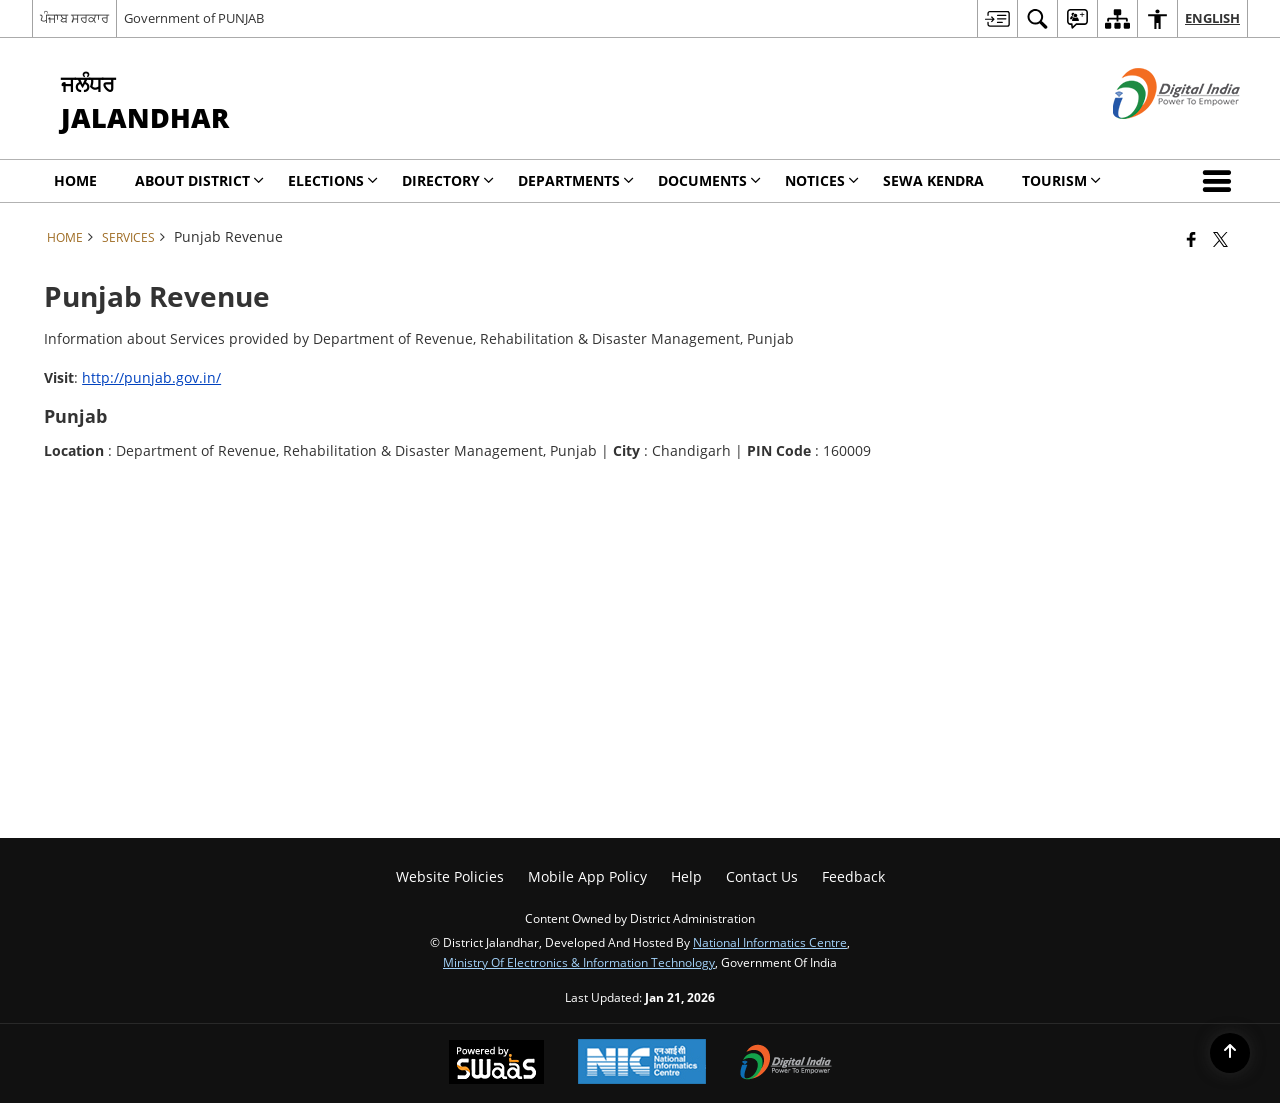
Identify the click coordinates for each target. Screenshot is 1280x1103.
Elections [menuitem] (333, 180)
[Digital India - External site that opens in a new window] (1151, 135)
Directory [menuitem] (448, 180)
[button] (1221, 181)
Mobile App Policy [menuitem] (587, 876)
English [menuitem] (1212, 18)
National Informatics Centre (770, 942)
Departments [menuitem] (576, 180)
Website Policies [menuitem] (450, 876)
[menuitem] (997, 18)
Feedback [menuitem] (853, 876)
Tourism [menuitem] (1061, 180)
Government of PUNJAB (194, 18)
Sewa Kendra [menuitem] (933, 180)
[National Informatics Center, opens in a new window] (642, 1063)
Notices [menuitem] (822, 180)
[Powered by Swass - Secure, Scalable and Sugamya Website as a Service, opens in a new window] (496, 1064)
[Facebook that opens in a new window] (1191, 239)
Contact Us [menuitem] (762, 876)
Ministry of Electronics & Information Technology (579, 962)
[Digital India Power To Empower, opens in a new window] (786, 1064)
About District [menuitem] (199, 180)
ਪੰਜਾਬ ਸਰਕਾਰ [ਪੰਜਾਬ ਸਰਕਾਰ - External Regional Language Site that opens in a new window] (74, 18)
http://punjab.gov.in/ (151, 377)
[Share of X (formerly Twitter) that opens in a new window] (1220, 239)
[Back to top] (1230, 1053)
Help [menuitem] (686, 876)
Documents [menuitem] (709, 180)
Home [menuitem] (75, 180)
